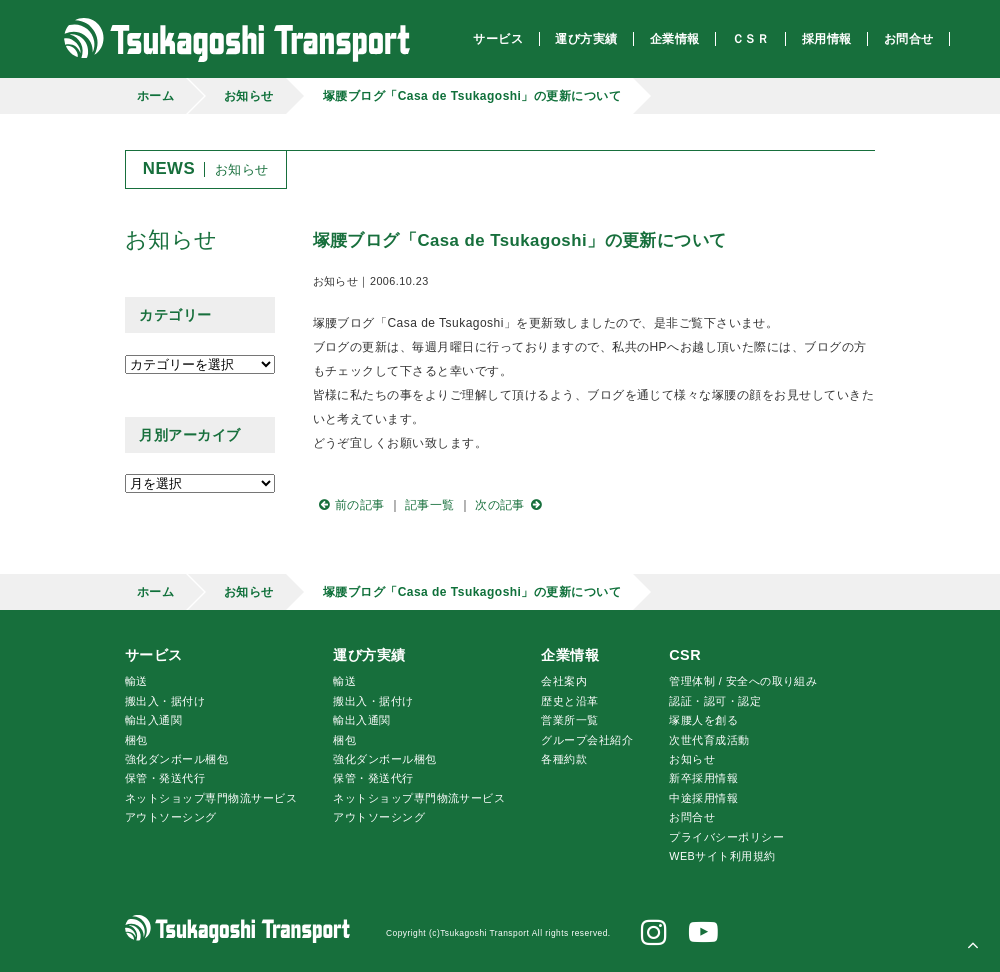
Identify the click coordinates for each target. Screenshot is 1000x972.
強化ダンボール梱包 (176, 759)
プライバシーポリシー (726, 837)
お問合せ (692, 817)
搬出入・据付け (165, 701)
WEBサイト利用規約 (722, 856)
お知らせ (249, 96)
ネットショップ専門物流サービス (211, 798)
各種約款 (564, 759)
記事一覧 (430, 505)
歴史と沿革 (569, 701)
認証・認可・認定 (715, 701)
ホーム (155, 96)
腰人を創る (703, 720)
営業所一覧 (569, 720)
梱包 (136, 740)
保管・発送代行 (165, 778)
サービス (154, 655)
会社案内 (564, 681)
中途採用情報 (703, 798)
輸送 (136, 681)
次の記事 (511, 505)
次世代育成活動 (709, 740)
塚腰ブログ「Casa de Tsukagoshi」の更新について (472, 96)
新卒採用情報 (703, 778)
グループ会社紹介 (587, 740)
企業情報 (570, 655)
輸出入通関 (153, 720)
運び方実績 (369, 655)
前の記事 (349, 505)
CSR (685, 655)
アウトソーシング (171, 817)
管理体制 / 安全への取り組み (743, 681)
